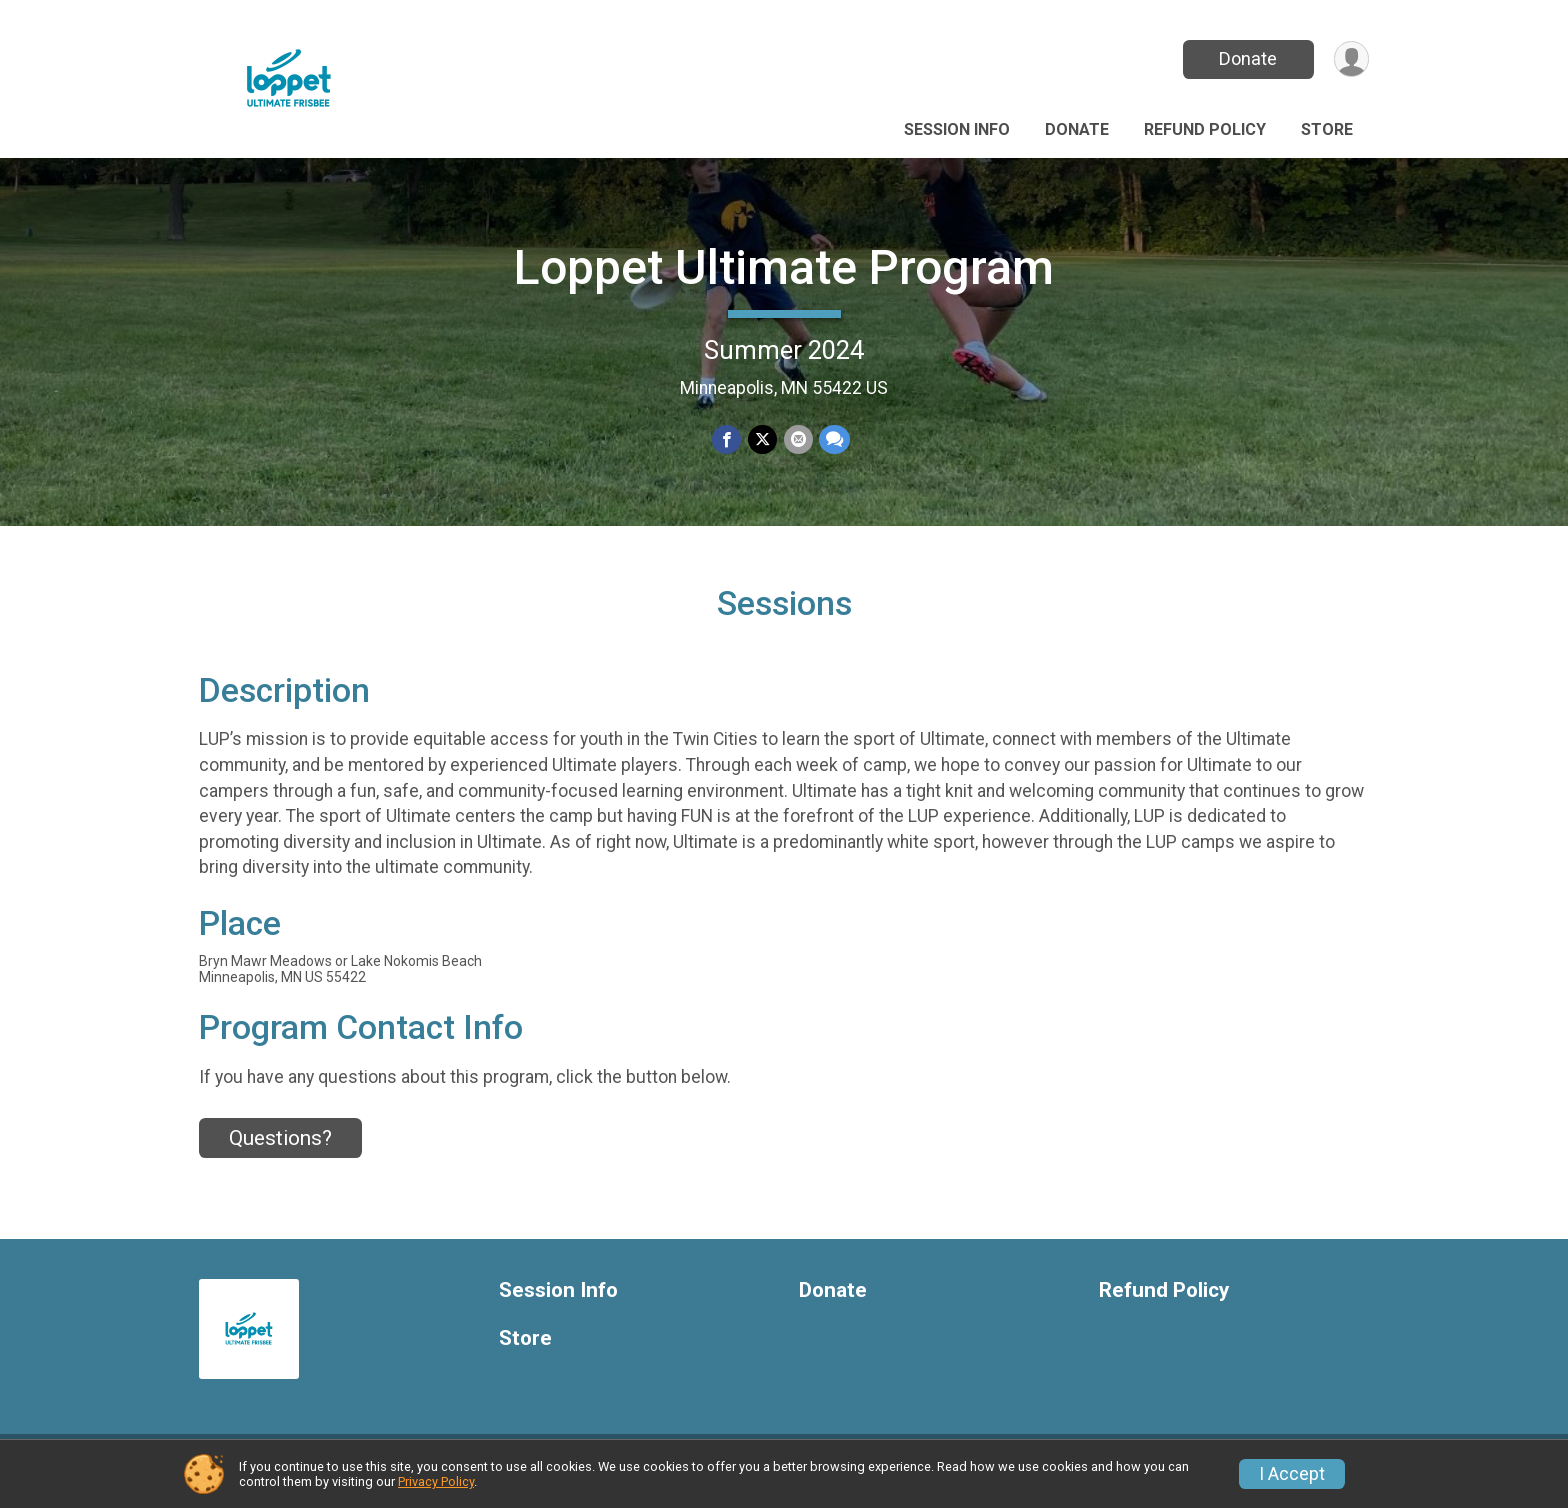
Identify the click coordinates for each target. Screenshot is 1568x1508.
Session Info (957, 129)
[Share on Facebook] (727, 439)
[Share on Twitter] (762, 439)
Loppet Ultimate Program (784, 267)
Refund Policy (1205, 129)
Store (1327, 129)
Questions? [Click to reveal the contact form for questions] (280, 1150)
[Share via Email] (797, 439)
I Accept (1292, 1474)
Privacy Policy (436, 1481)
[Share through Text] (833, 439)
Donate (1247, 58)
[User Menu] (1350, 59)
